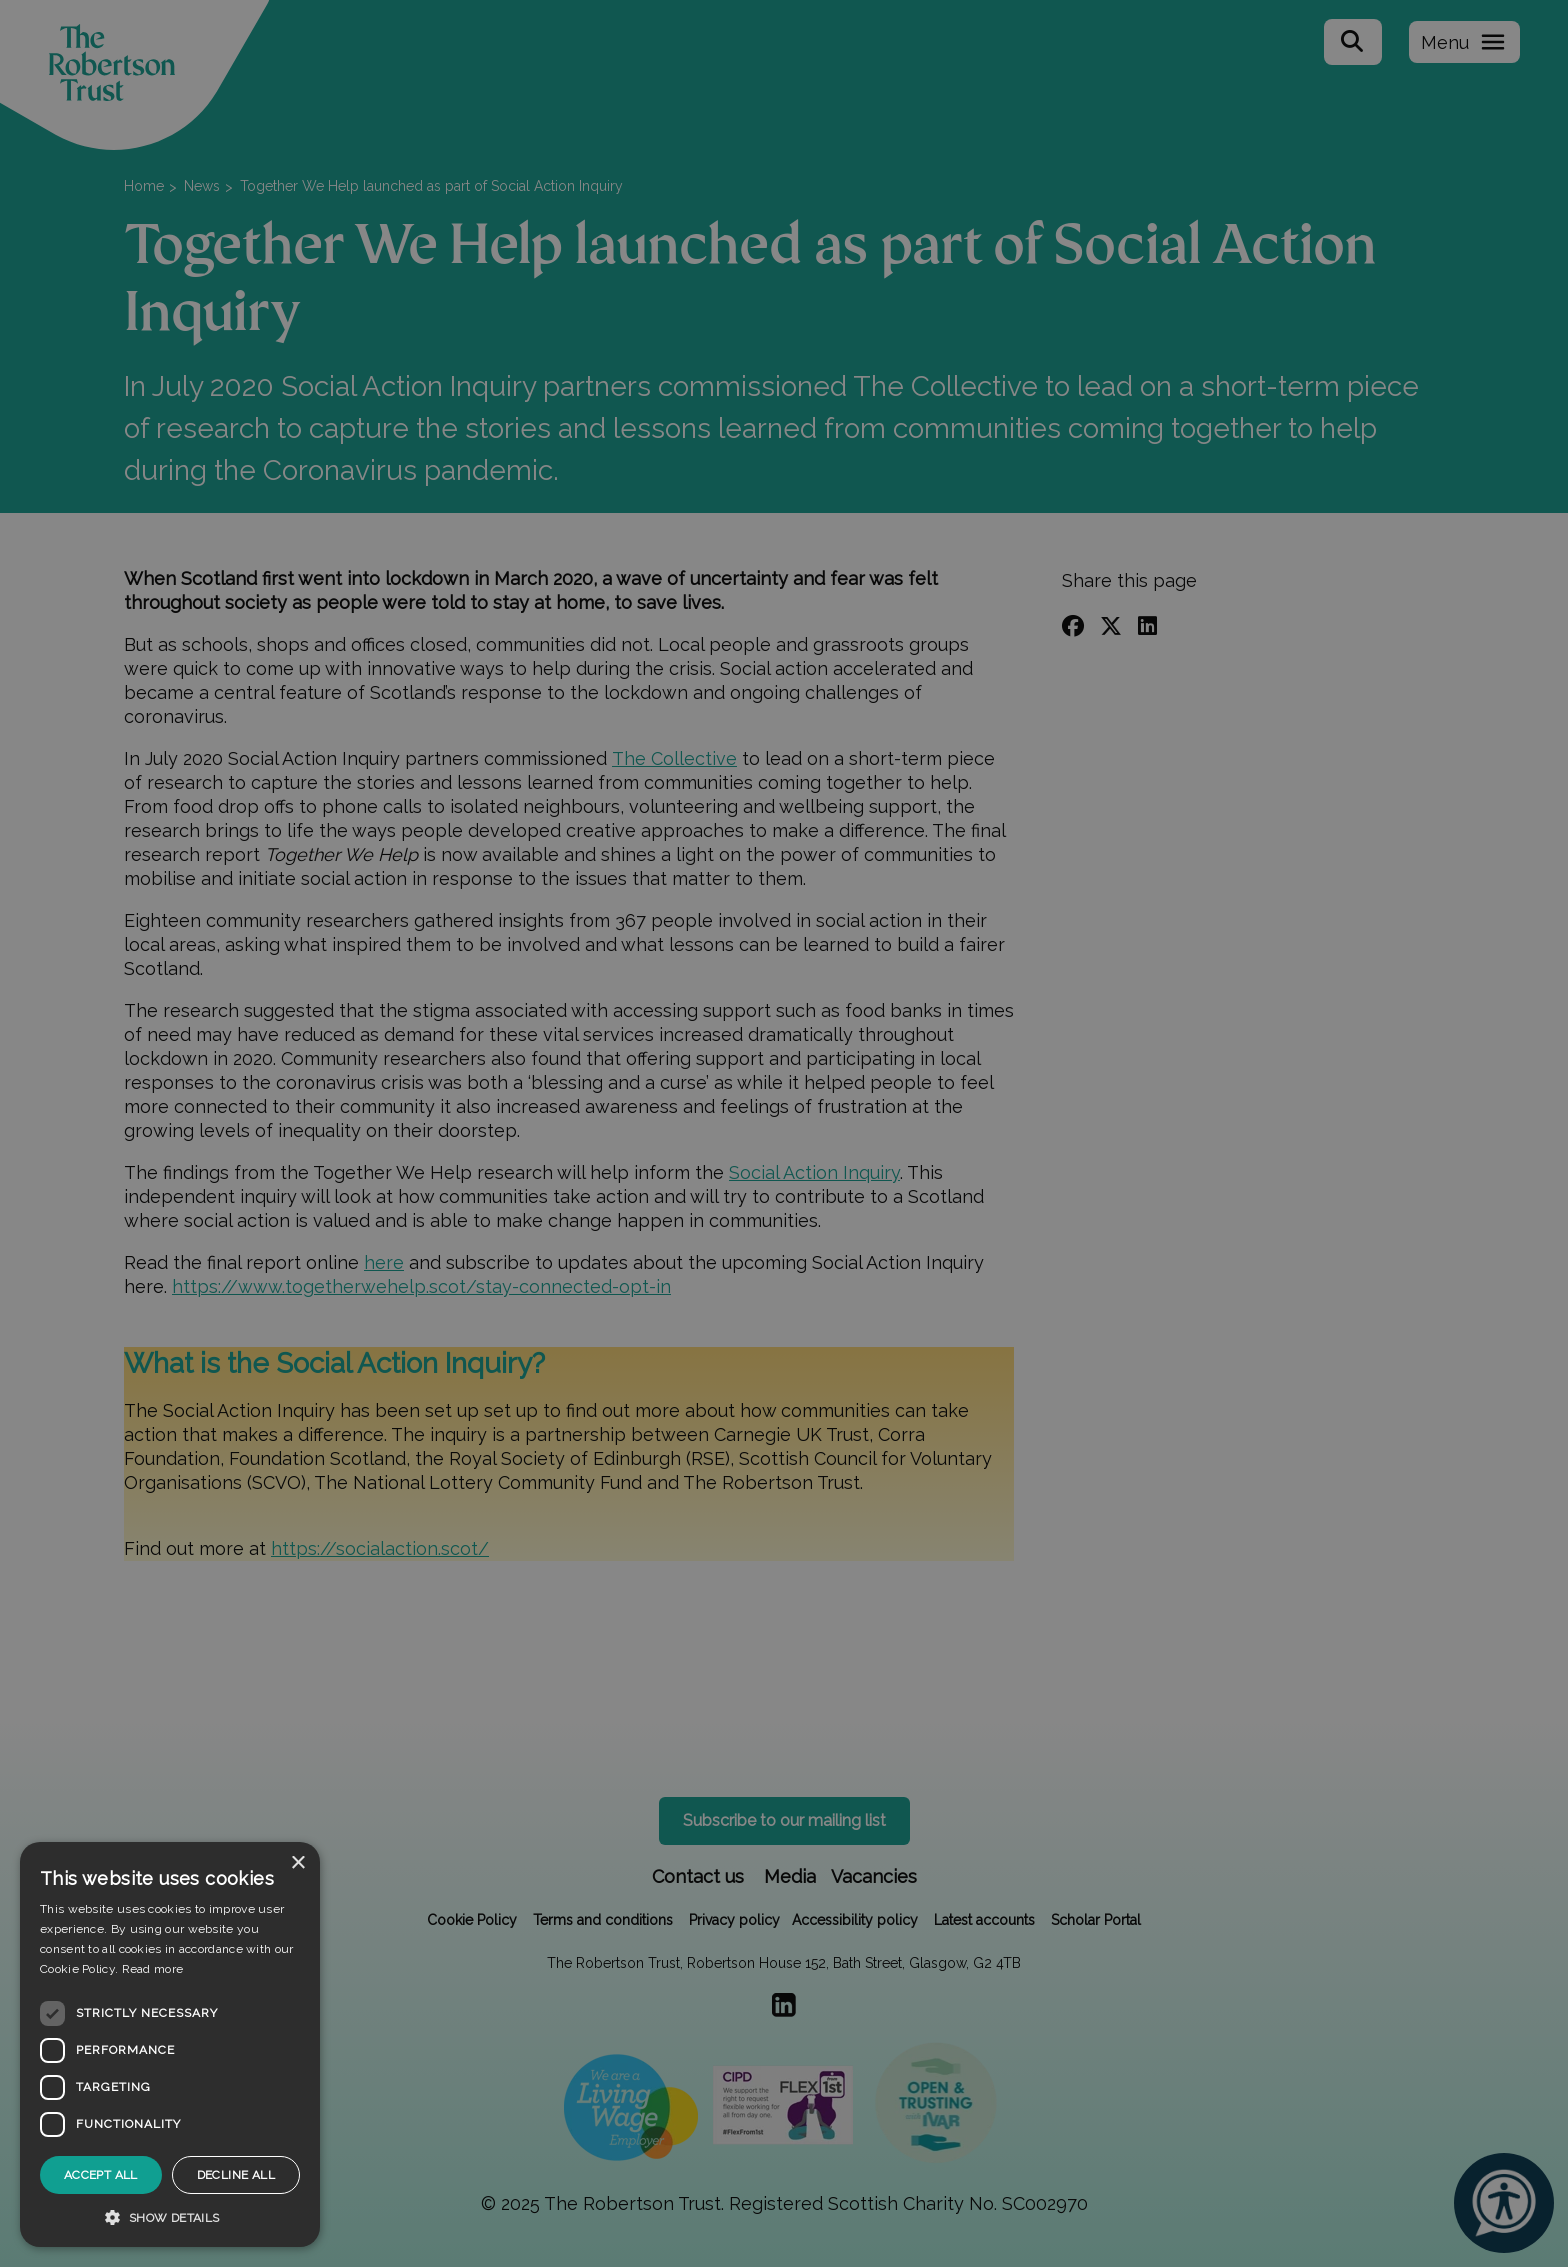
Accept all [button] (101, 2175)
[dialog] (170, 2044)
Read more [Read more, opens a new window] (153, 1969)
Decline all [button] (236, 2175)
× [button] (297, 1863)
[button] (170, 2217)
